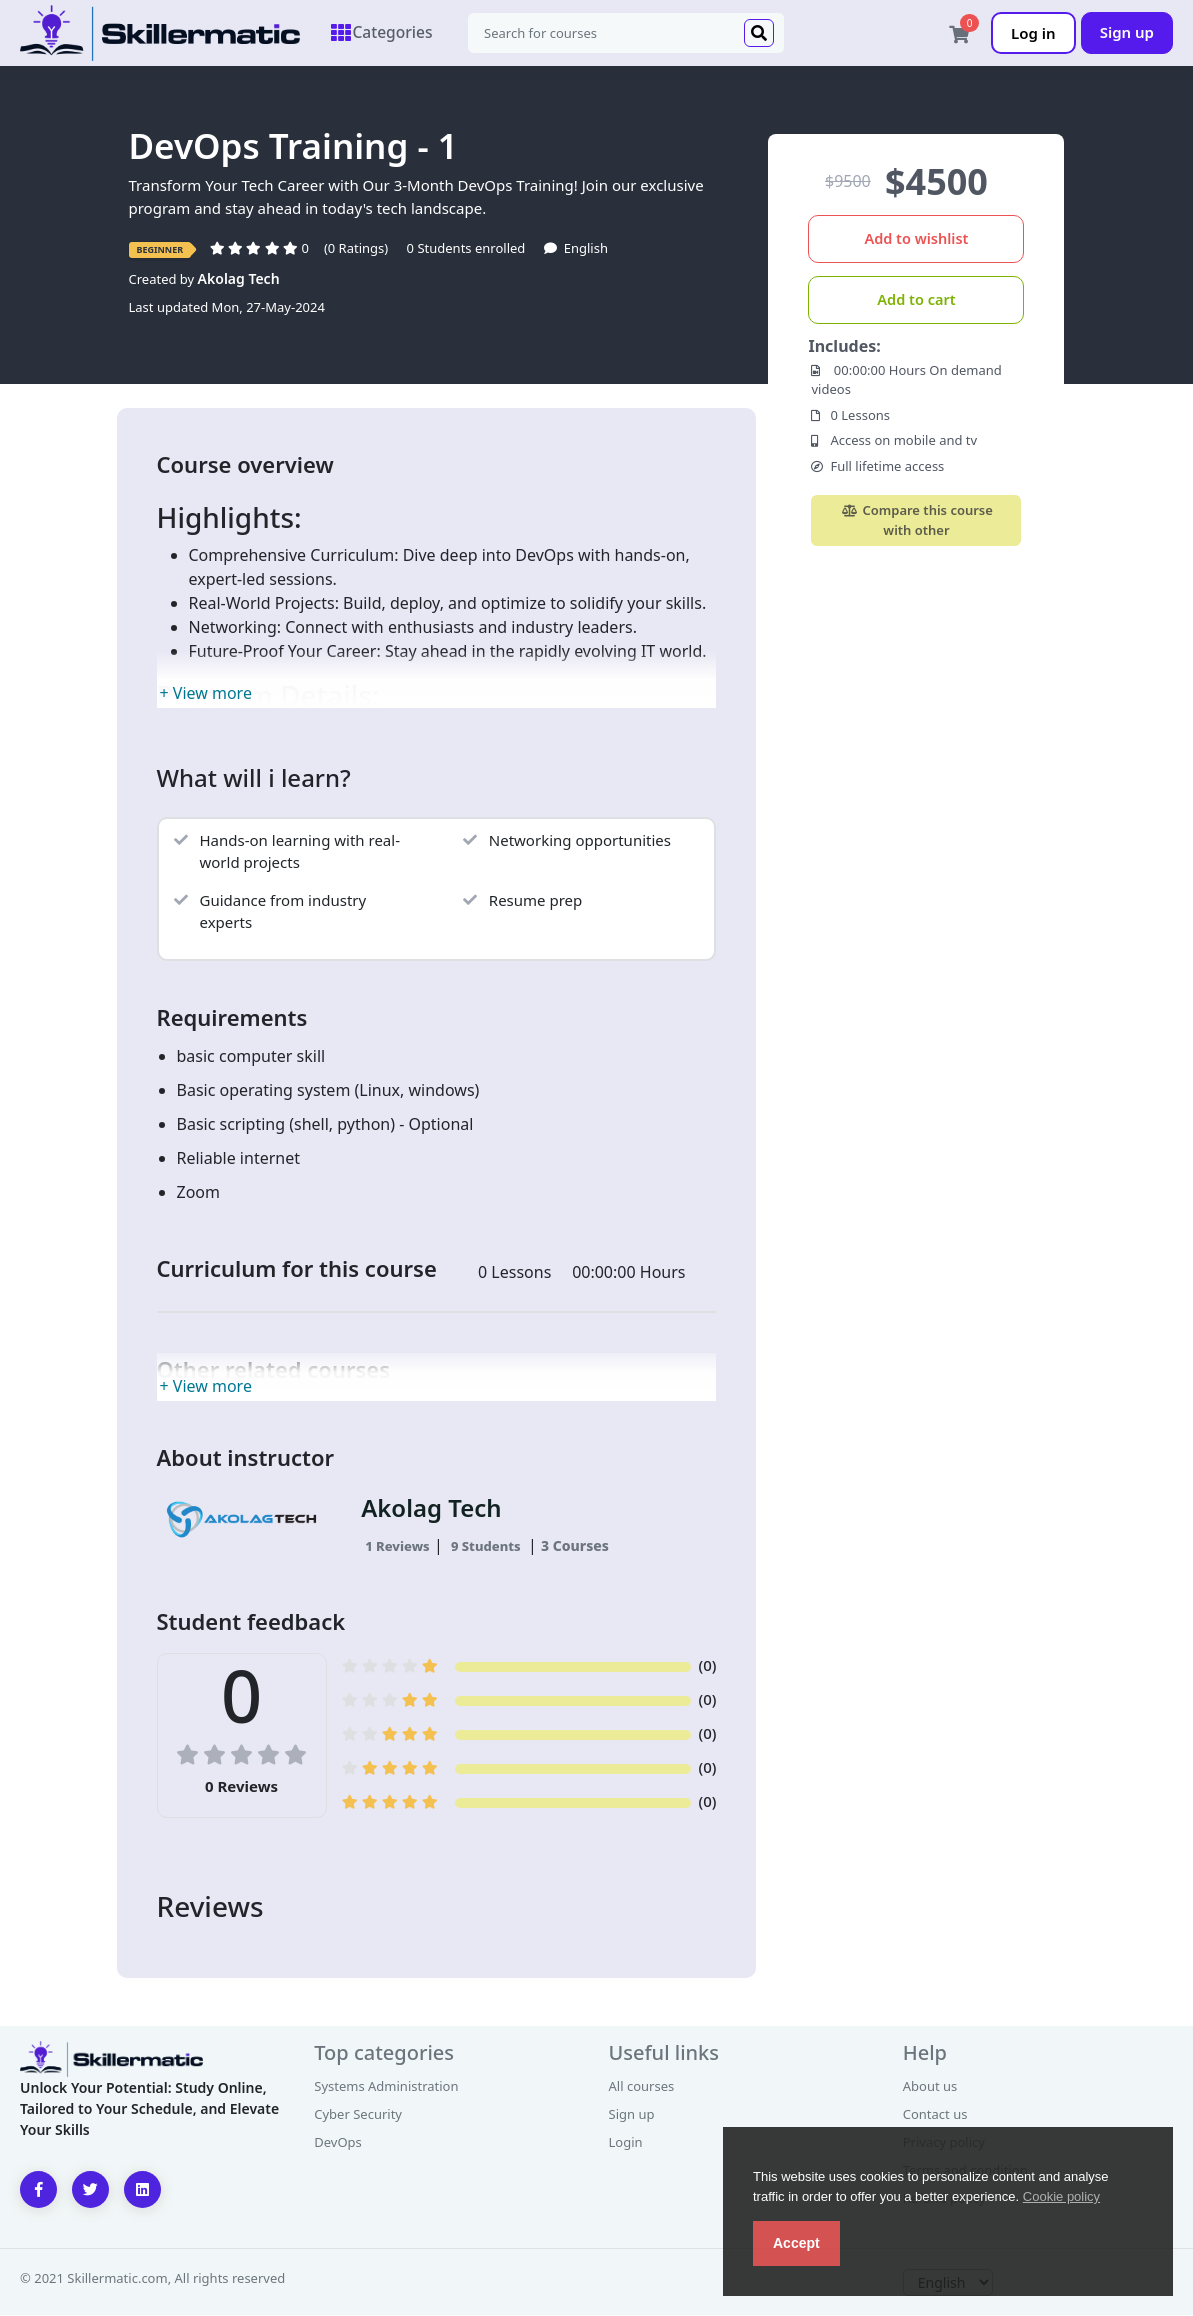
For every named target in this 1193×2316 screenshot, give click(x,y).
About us (930, 2087)
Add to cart (916, 300)
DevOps (338, 2143)
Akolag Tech (239, 279)
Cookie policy (1061, 2196)
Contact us (935, 2115)
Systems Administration (386, 2087)
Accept (796, 2243)
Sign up (1127, 32)
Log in (1033, 33)
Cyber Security (358, 2115)
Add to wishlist (916, 239)
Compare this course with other (916, 521)
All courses (642, 2087)
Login (626, 2143)
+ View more (206, 694)
